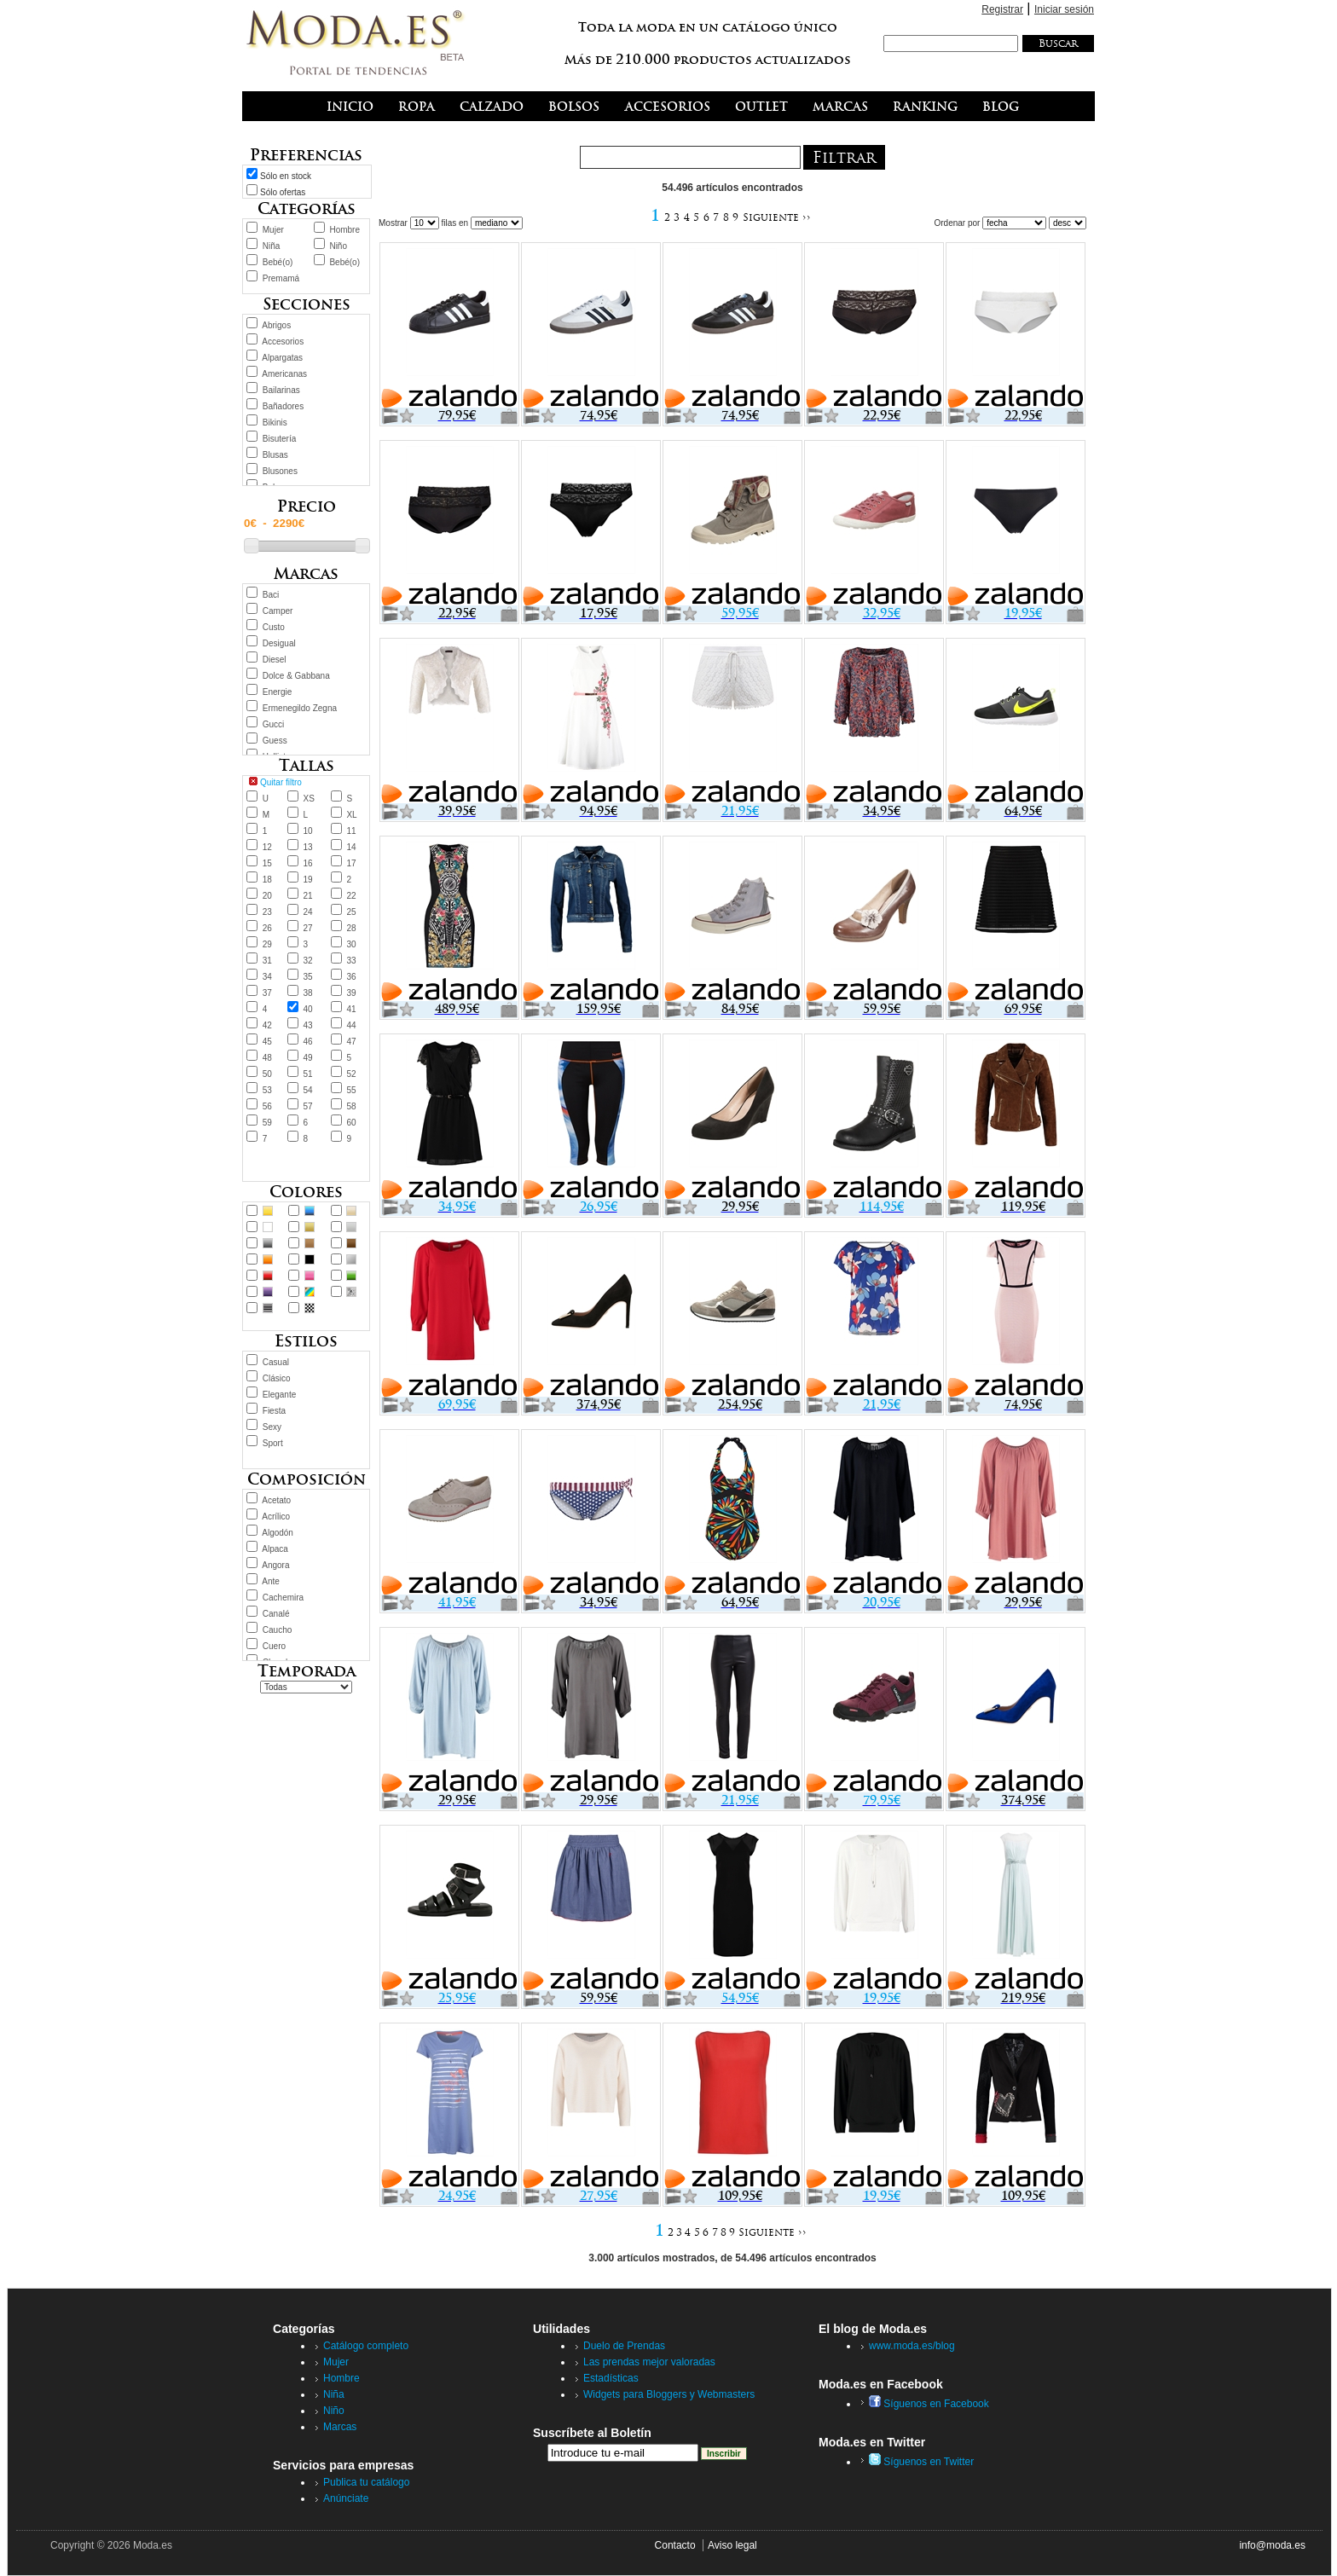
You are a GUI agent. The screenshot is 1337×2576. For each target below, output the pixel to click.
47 (351, 1041)
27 (308, 928)
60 (351, 1122)
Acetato (276, 1500)
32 (308, 960)
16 (308, 863)
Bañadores (283, 406)
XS (309, 798)
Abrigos (276, 325)
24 (308, 912)
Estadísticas (611, 2378)
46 (308, 1041)
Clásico (277, 1378)
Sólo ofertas (282, 192)
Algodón (277, 1532)
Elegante (279, 1394)
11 (351, 831)
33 (351, 960)
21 (308, 895)
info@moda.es (1272, 2545)
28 (351, 928)
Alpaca (275, 1549)
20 (267, 895)
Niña (272, 246)
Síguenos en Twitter (921, 2462)
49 (308, 1057)
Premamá (281, 278)
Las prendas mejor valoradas (649, 2362)
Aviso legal (732, 2545)
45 (267, 1041)
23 (267, 912)
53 (267, 1090)
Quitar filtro (281, 782)
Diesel (274, 659)
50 (267, 1074)
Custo (274, 627)
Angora (275, 1565)
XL (351, 814)
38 (308, 993)
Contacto (675, 2545)
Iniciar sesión (1064, 9)
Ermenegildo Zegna (300, 708)
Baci (271, 594)
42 (267, 1025)
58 (351, 1106)
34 (267, 976)
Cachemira (283, 1597)
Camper (278, 611)
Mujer (273, 229)
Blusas (275, 455)
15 (267, 863)
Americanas (284, 374)
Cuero (274, 1646)
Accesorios (283, 341)
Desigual (279, 643)
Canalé (276, 1613)
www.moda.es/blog (912, 2346)
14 (351, 847)
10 (308, 831)
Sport (273, 1443)
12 (267, 847)
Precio (306, 506)
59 (267, 1122)
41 (351, 1009)
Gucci (274, 724)
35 (308, 976)
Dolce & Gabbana (296, 675)
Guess (275, 740)
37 (267, 993)
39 (351, 993)
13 (308, 847)
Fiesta (274, 1410)
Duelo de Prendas (624, 2346)
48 (267, 1057)
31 (267, 960)
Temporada (307, 1671)
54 (308, 1090)
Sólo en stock (285, 176)
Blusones (280, 471)
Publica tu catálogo (366, 2482)
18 (267, 879)
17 (351, 863)
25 (351, 912)
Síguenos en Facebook (929, 2404)
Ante (271, 1581)
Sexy (272, 1427)
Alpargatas (282, 357)
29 (267, 944)
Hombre (344, 229)
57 (308, 1106)
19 (308, 879)
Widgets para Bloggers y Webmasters (669, 2394)
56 (267, 1106)
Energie (277, 692)
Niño (338, 246)
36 (351, 976)
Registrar (1002, 9)
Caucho (277, 1630)
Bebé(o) (278, 262)
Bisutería (279, 438)
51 (308, 1074)
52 (351, 1074)
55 (351, 1090)
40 (308, 1009)
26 (267, 928)
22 (351, 895)
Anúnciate (345, 2498)
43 (308, 1025)
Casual (276, 1362)
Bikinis (275, 422)
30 (351, 944)
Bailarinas (281, 390)
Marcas (339, 2427)
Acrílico (276, 1516)
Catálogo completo (365, 2346)
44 (351, 1025)
